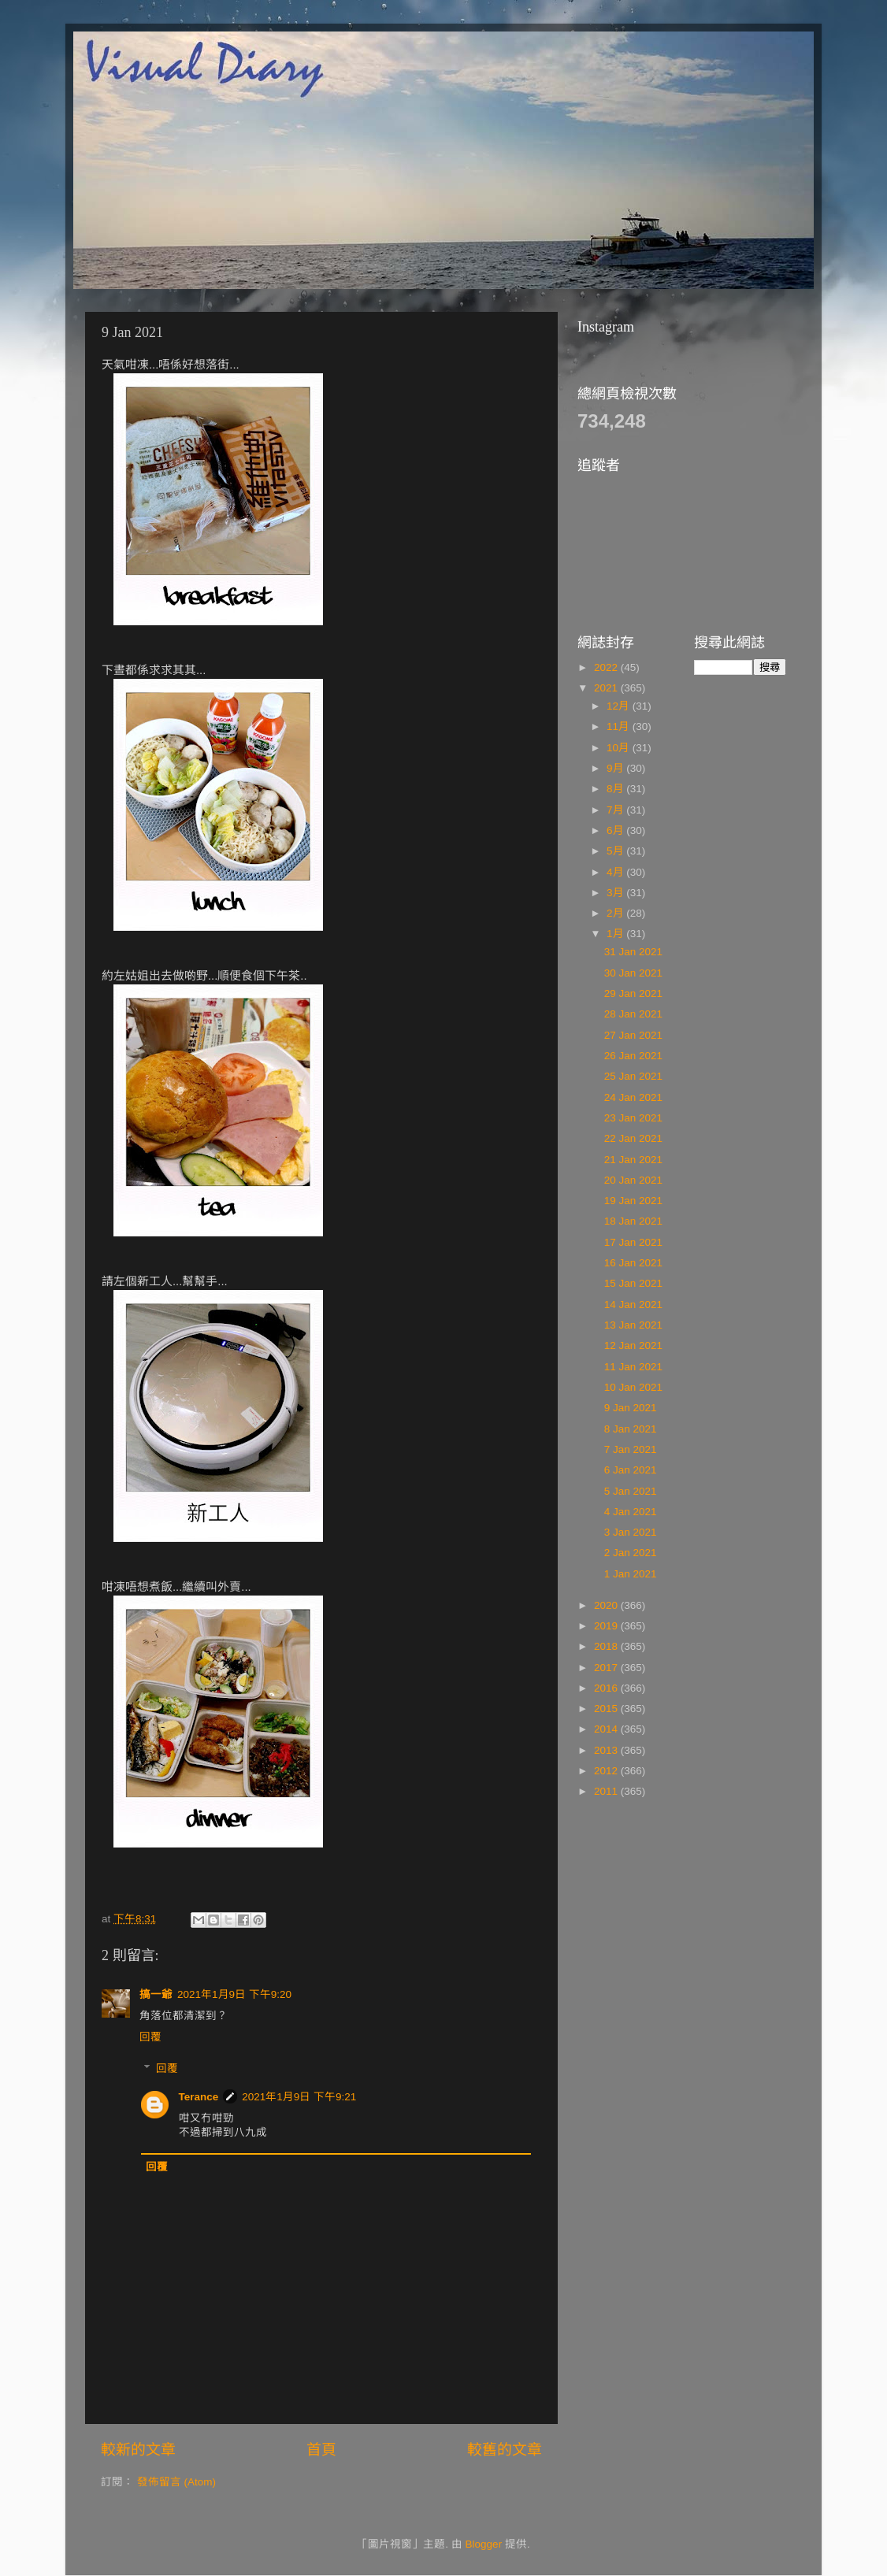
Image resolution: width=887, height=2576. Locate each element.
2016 (607, 1688)
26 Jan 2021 (633, 1056)
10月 (620, 748)
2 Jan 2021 (630, 1553)
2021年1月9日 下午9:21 (299, 2097)
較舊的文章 (504, 2449)
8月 (616, 789)
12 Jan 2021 (633, 1345)
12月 (620, 706)
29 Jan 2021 (633, 993)
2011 (607, 1791)
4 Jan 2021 (630, 1512)
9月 (616, 768)
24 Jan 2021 (633, 1097)
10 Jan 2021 (633, 1387)
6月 (616, 830)
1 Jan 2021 (630, 1574)
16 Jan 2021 (633, 1263)
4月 (616, 872)
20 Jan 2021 (633, 1180)
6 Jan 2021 (630, 1470)
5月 (616, 851)
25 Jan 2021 (633, 1076)
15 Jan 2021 (633, 1283)
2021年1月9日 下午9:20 (234, 1994)
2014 (607, 1729)
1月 (616, 934)
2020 (607, 1605)
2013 (607, 1750)
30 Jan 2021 (633, 973)
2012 (607, 1771)
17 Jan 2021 (633, 1242)
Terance (199, 2097)
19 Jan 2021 (633, 1200)
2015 (607, 1708)
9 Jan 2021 (630, 1408)
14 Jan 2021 (633, 1304)
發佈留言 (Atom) (176, 2482)
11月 (620, 726)
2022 (607, 667)
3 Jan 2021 (630, 1532)
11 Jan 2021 (633, 1367)
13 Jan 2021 (633, 1325)
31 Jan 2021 (633, 952)
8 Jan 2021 (630, 1429)
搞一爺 (156, 1994)
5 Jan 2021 (630, 1491)
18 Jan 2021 (633, 1221)
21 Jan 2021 (633, 1160)
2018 (607, 1646)
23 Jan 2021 (633, 1118)
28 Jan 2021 (633, 1014)
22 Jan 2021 (633, 1138)
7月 (616, 810)
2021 (607, 688)
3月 (616, 893)
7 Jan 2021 (630, 1449)
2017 (607, 1667)
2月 (616, 913)
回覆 (150, 2037)
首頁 (321, 2449)
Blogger (484, 2544)
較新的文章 (138, 2449)
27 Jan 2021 (633, 1035)
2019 (607, 1626)
